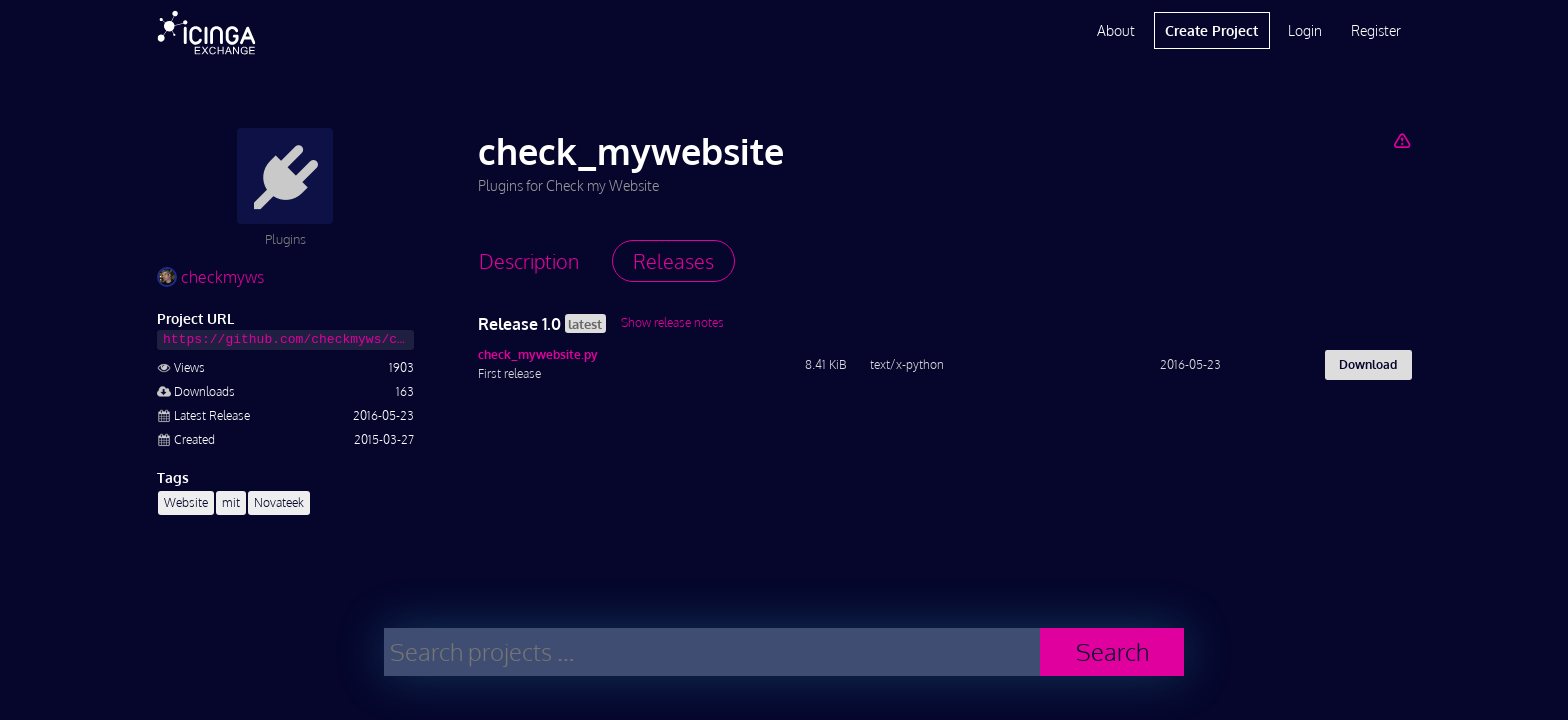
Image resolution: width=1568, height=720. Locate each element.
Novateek (279, 502)
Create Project (1211, 30)
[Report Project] (1401, 140)
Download (1368, 364)
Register (1376, 30)
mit (231, 502)
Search (1112, 651)
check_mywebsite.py (538, 354)
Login (1305, 30)
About (1116, 30)
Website (186, 502)
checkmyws (210, 277)
